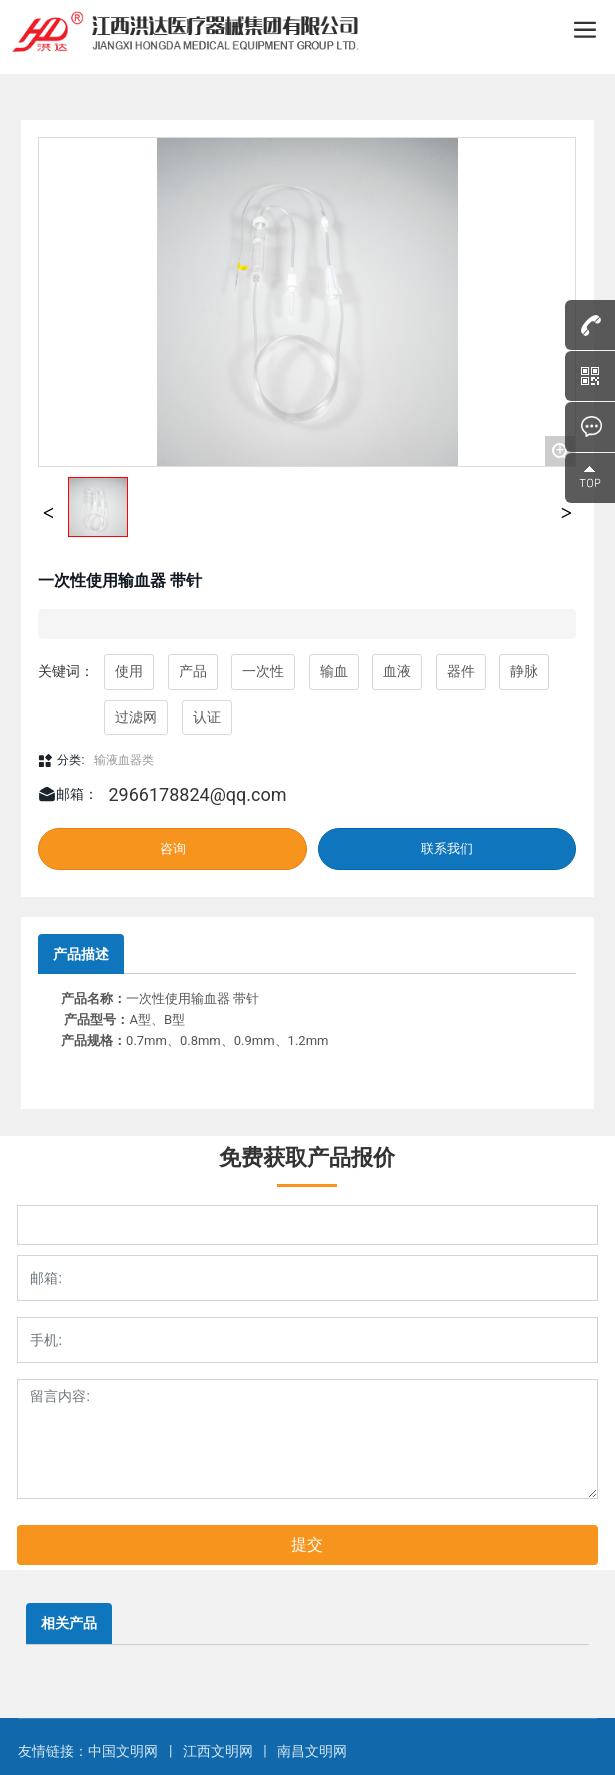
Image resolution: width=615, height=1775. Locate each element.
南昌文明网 (312, 1751)
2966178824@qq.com (197, 794)
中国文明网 (124, 1751)
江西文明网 (218, 1751)
